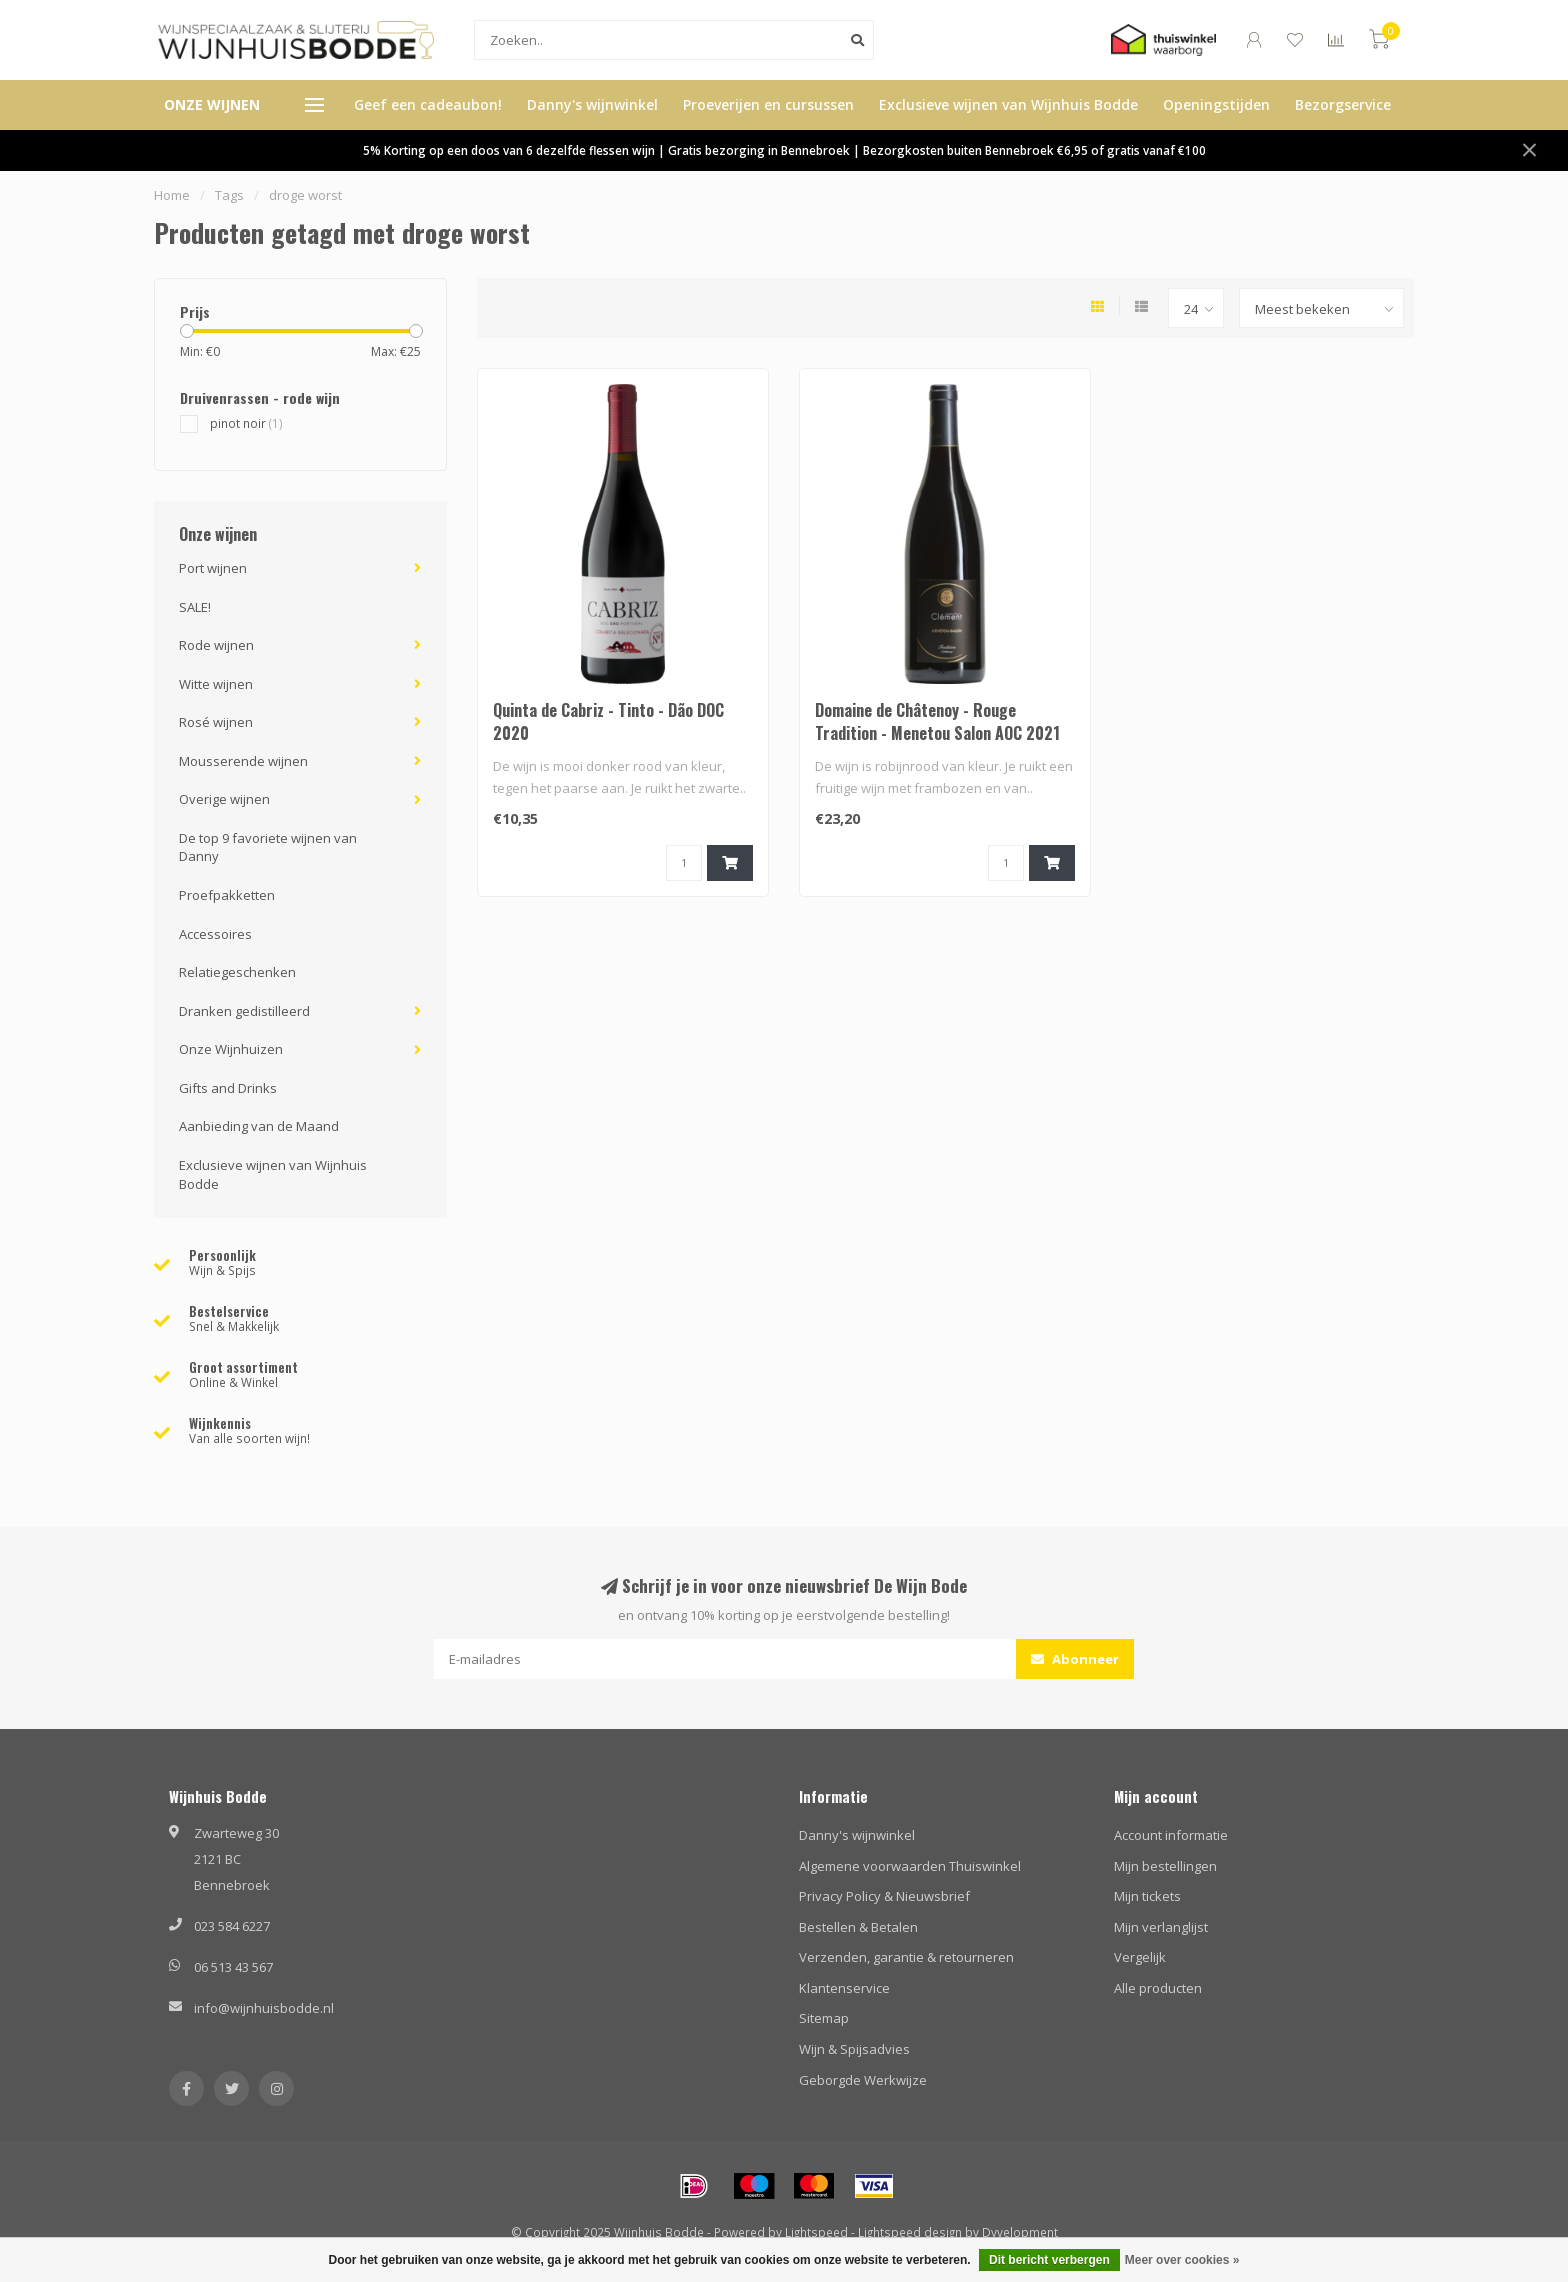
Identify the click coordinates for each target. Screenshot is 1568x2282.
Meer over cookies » (1182, 2260)
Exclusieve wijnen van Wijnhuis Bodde (1008, 104)
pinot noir (246, 423)
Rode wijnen (216, 645)
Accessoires (215, 934)
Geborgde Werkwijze (863, 2080)
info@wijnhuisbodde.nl (264, 2008)
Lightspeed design (910, 2232)
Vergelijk (1140, 1957)
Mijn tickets (1147, 1896)
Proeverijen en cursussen (768, 104)
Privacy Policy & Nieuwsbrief (884, 1896)
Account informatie (1171, 1835)
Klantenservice (844, 1988)
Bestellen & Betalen (858, 1927)
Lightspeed (816, 2232)
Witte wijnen (216, 684)
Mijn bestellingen (1165, 1866)
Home (172, 195)
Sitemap (824, 2018)
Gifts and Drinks (228, 1088)
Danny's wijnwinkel (592, 104)
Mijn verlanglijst (1161, 1927)
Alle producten (1158, 1988)
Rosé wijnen (216, 722)
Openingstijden (1216, 104)
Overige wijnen (224, 799)
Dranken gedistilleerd (244, 1011)
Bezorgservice (1343, 104)
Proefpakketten (227, 895)
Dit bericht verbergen (1049, 2260)
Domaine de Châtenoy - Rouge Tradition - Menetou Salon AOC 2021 (937, 721)
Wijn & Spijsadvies (854, 2049)
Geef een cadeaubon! (428, 104)
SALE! (195, 607)
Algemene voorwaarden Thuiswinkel (910, 1866)
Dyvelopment (1020, 2232)
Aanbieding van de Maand (259, 1126)
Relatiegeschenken (237, 972)
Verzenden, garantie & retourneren (906, 1957)
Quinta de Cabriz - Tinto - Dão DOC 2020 (608, 721)
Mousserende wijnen (243, 761)
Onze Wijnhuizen (231, 1049)
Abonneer (1075, 1659)
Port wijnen (213, 568)
